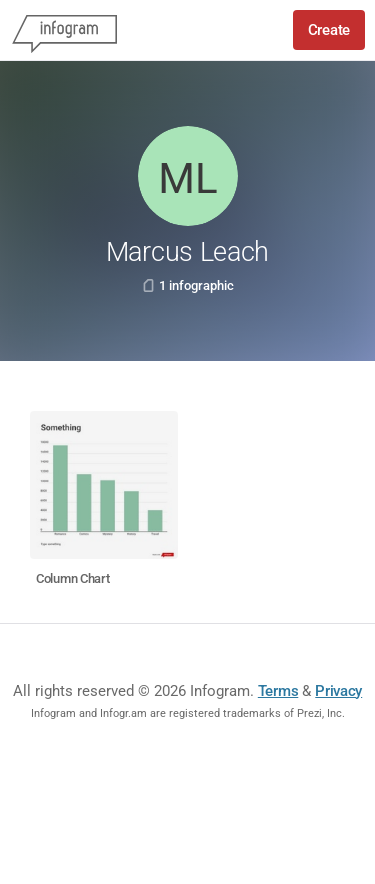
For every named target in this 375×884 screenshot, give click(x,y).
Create (329, 30)
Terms (278, 691)
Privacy (338, 691)
